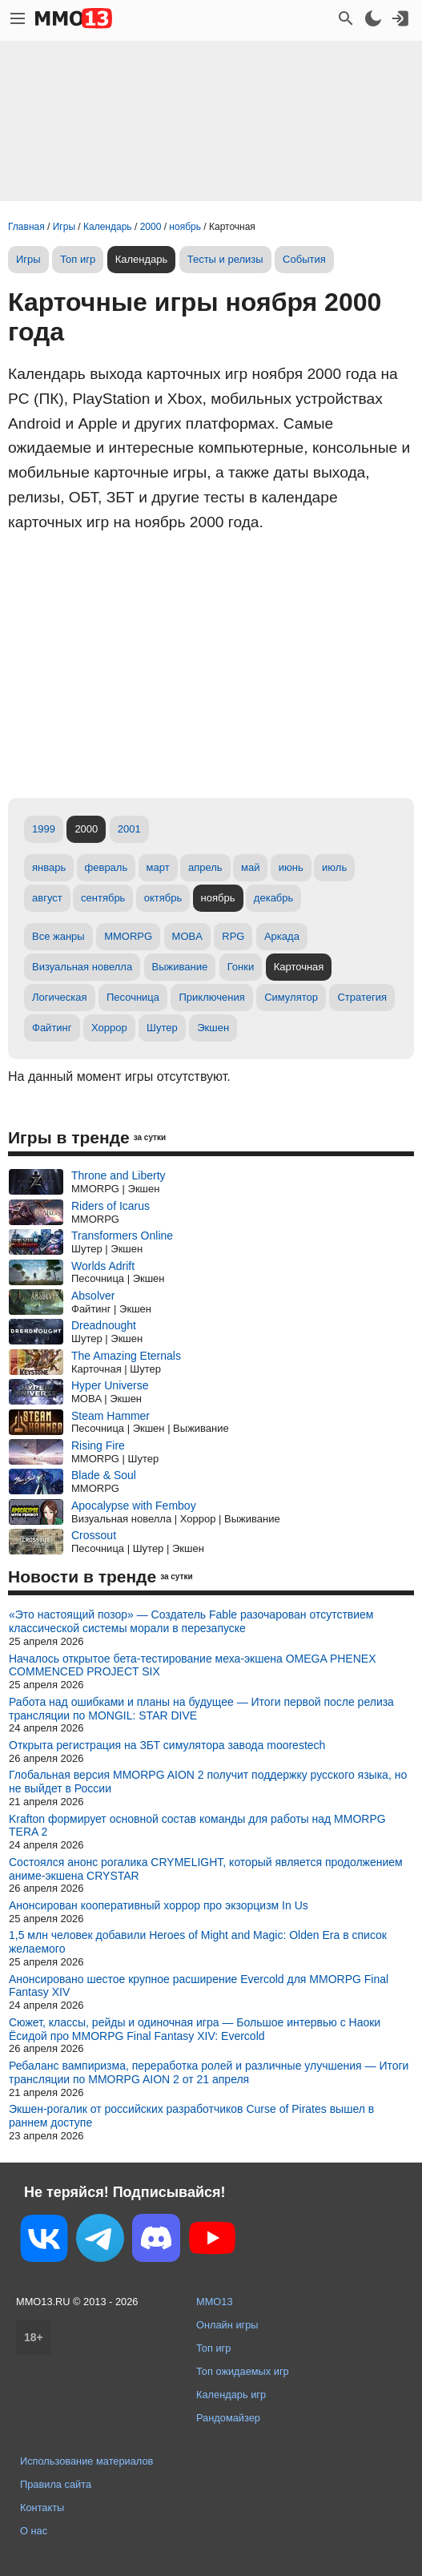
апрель (205, 867)
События (304, 259)
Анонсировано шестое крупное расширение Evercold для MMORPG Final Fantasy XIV (198, 1986)
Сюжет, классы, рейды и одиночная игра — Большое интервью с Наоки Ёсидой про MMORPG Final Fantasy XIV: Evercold (194, 2029)
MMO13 (214, 2302)
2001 (129, 829)
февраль (106, 867)
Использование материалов (86, 2461)
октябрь (163, 898)
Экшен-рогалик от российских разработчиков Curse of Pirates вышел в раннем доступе (191, 2115)
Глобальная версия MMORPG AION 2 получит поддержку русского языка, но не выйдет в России (208, 1781)
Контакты (42, 2507)
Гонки (241, 967)
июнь (291, 867)
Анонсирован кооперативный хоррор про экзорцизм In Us (158, 1905)
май (250, 867)
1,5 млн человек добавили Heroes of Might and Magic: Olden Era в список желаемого (198, 1942)
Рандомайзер (228, 2418)
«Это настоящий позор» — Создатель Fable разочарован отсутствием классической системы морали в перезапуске (191, 1621)
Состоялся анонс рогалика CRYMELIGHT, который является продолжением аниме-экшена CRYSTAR (206, 1869)
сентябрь (103, 898)
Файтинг (52, 1028)
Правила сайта (55, 2484)
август (47, 898)
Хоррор (109, 1028)
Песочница (133, 997)
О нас (33, 2531)
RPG (233, 936)
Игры (28, 259)
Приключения (211, 997)
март (158, 867)
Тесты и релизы (225, 259)
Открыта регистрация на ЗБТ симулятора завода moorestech (167, 1745)
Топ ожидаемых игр (242, 2371)
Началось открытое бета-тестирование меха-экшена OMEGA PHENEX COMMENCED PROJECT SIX (192, 1665)
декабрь (273, 898)
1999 (43, 829)
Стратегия (362, 997)
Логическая (59, 997)
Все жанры (58, 936)
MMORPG (128, 936)
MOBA (187, 936)
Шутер (162, 1028)
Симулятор (291, 997)
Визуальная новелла (82, 967)
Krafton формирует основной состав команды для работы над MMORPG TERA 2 (197, 1825)
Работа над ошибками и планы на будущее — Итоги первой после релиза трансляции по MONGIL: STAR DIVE (201, 1708)
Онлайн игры (227, 2325)
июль (334, 867)
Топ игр (77, 259)
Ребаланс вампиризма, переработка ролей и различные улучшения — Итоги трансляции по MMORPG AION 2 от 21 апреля (208, 2072)
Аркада (281, 936)
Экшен (213, 1028)
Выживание (180, 967)
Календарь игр (231, 2395)
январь (49, 867)
